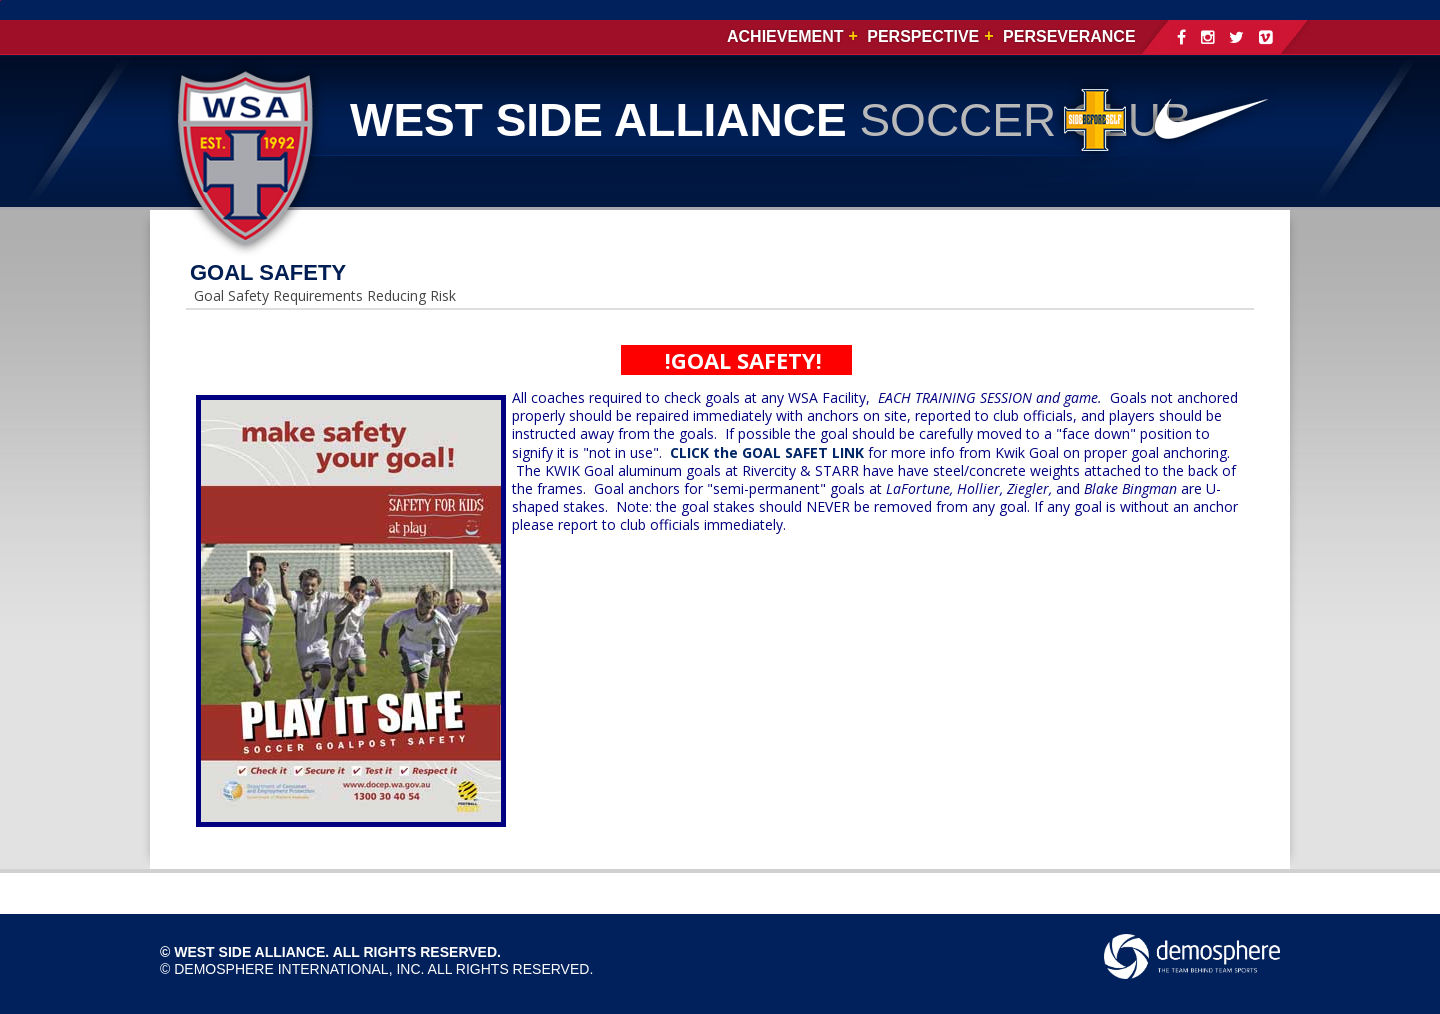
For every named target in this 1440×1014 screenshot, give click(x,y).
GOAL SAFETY (268, 272)
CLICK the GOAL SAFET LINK (767, 453)
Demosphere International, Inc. (299, 969)
